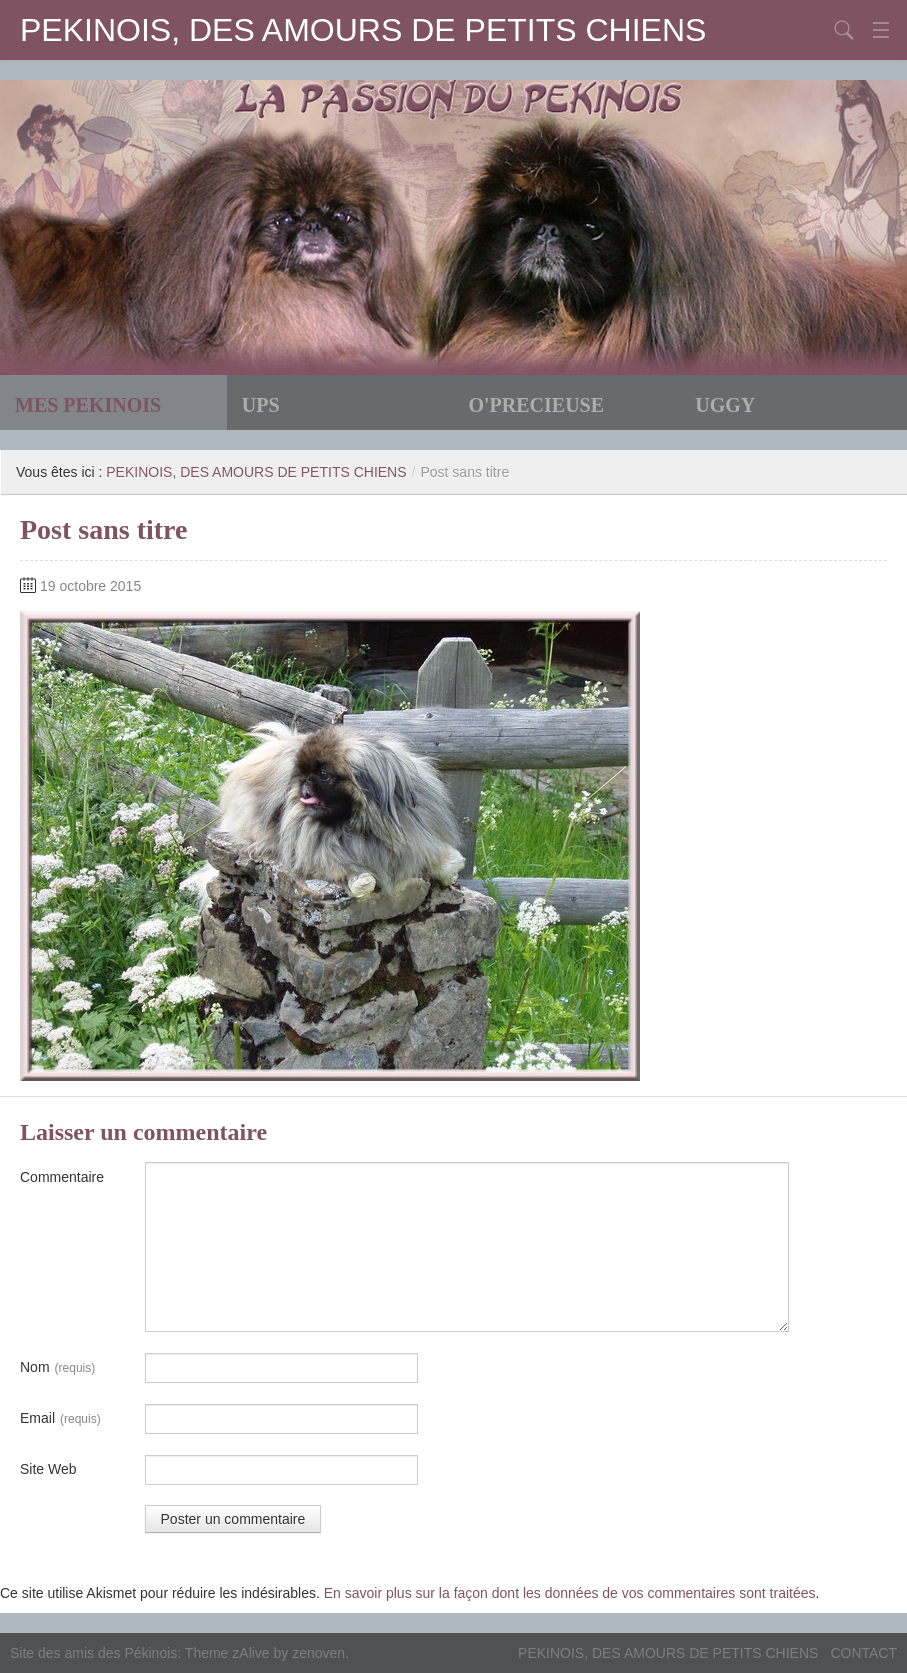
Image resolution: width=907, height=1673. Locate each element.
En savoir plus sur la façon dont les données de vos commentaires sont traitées (570, 1593)
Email (60, 1419)
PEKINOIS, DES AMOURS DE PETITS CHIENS (363, 30)
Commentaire (62, 1177)
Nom (57, 1368)
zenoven (318, 1653)
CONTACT (863, 1653)
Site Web (48, 1469)
